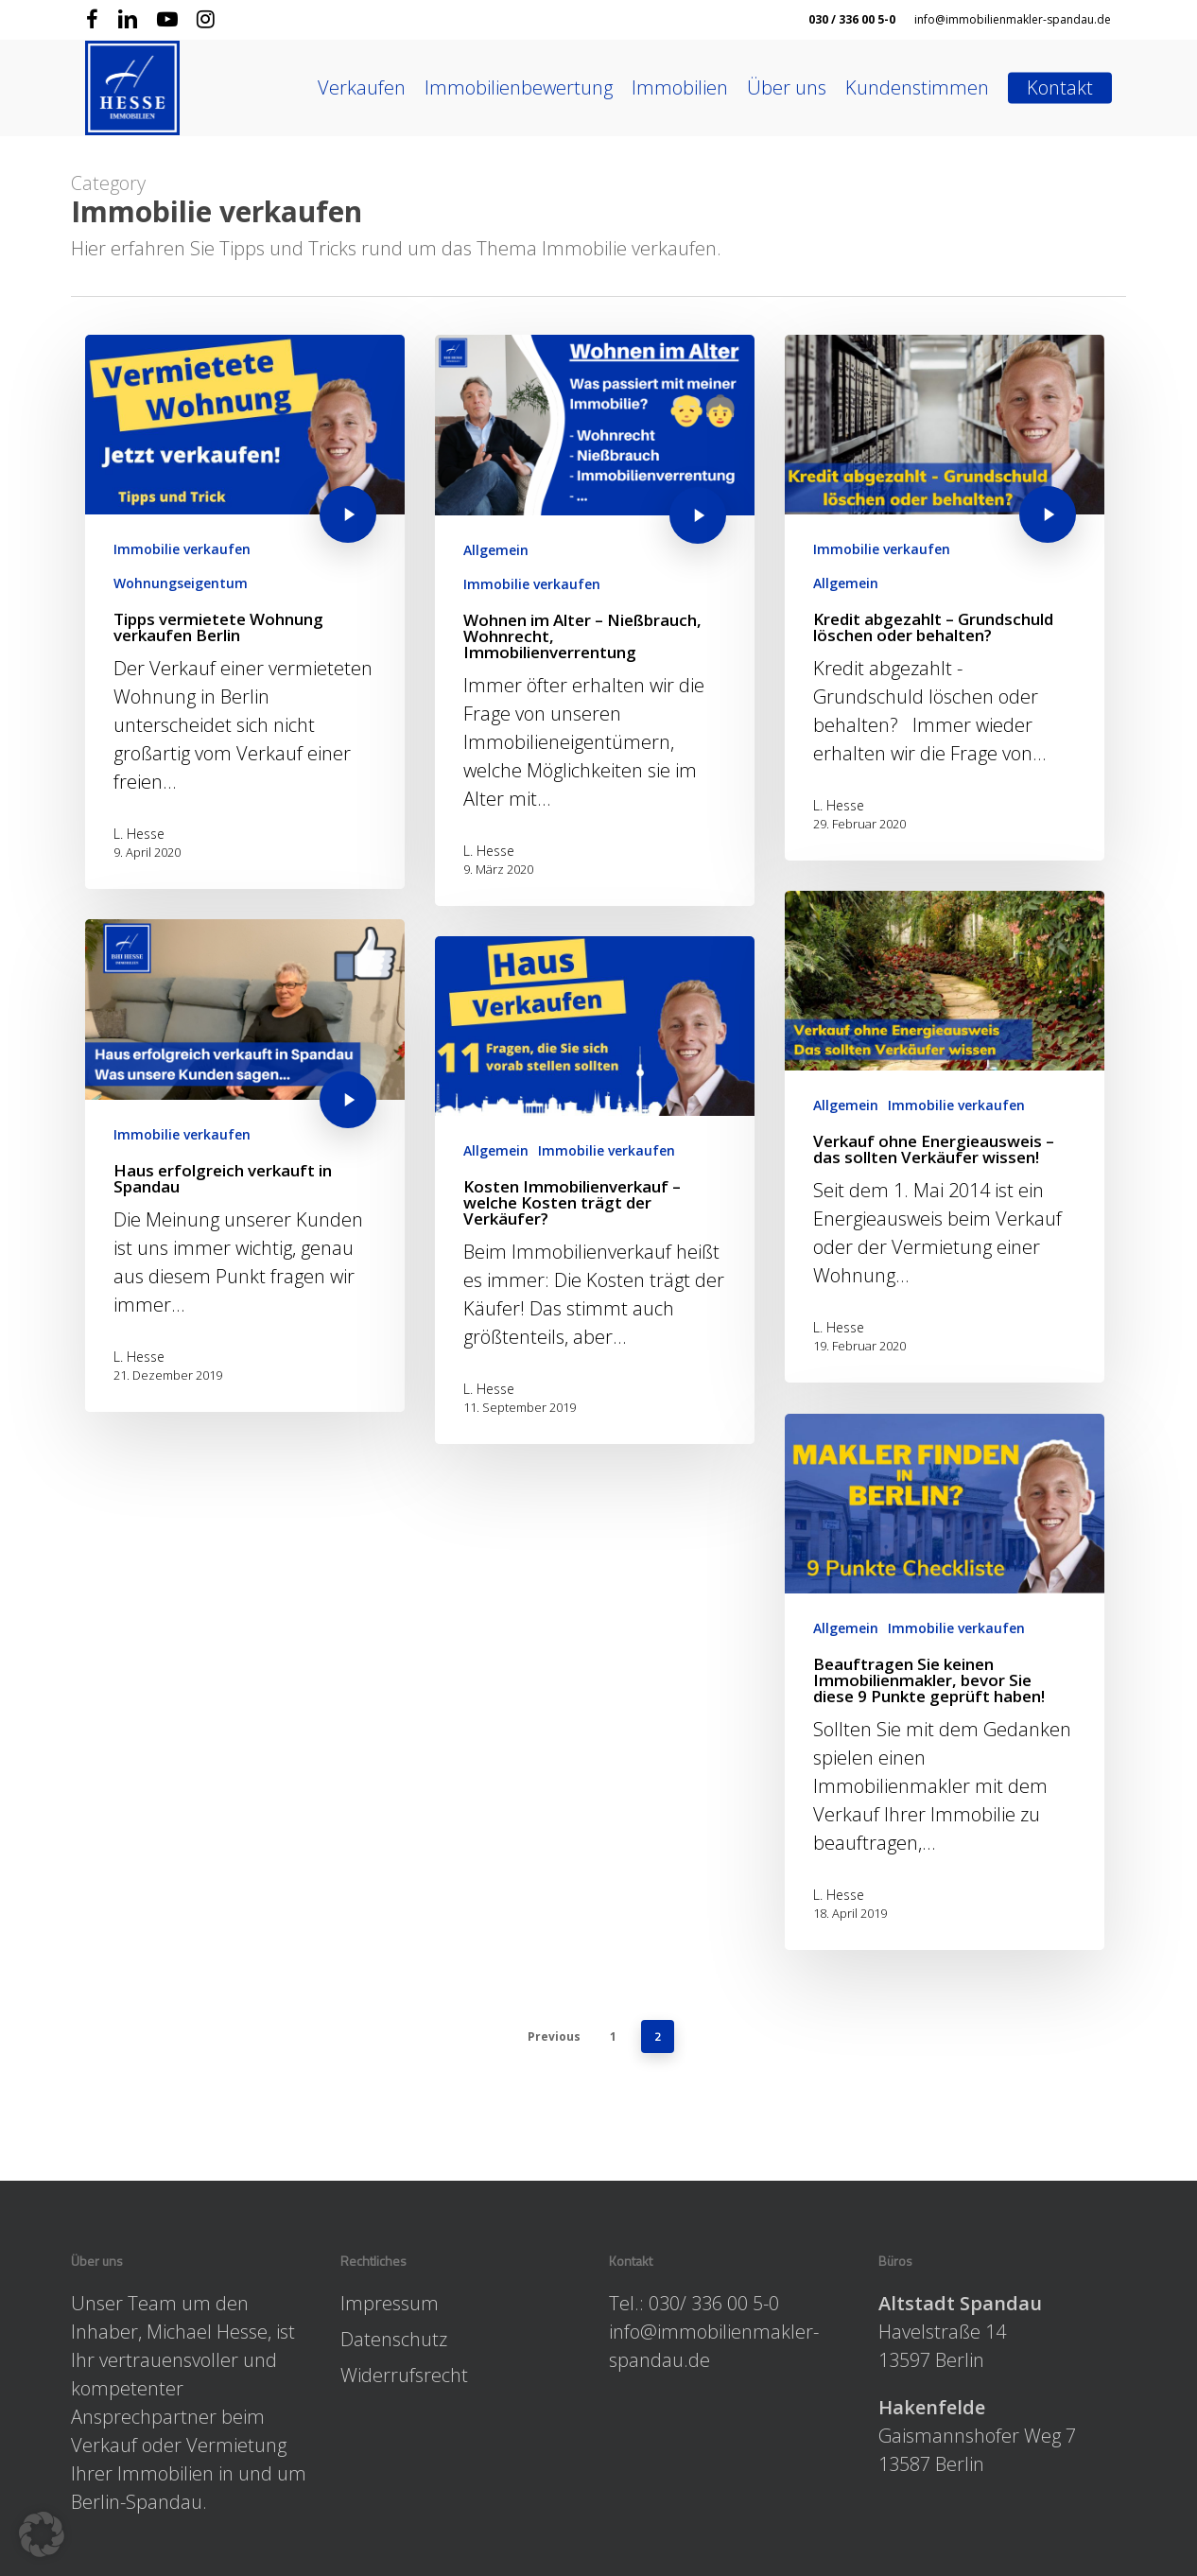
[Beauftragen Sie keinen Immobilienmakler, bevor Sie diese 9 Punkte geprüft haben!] (944, 1749)
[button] (41, 2534)
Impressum (389, 2303)
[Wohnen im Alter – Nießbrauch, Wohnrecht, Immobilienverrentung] (595, 620)
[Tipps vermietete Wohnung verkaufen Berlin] (245, 612)
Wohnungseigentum (180, 583)
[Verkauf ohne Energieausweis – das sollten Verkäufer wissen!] (944, 1204)
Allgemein (496, 550)
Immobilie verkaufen (182, 549)
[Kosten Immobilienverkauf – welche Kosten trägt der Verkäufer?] (595, 1212)
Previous (554, 2036)
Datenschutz (393, 2339)
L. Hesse (139, 834)
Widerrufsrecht (404, 2375)
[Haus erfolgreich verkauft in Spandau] (245, 1175)
